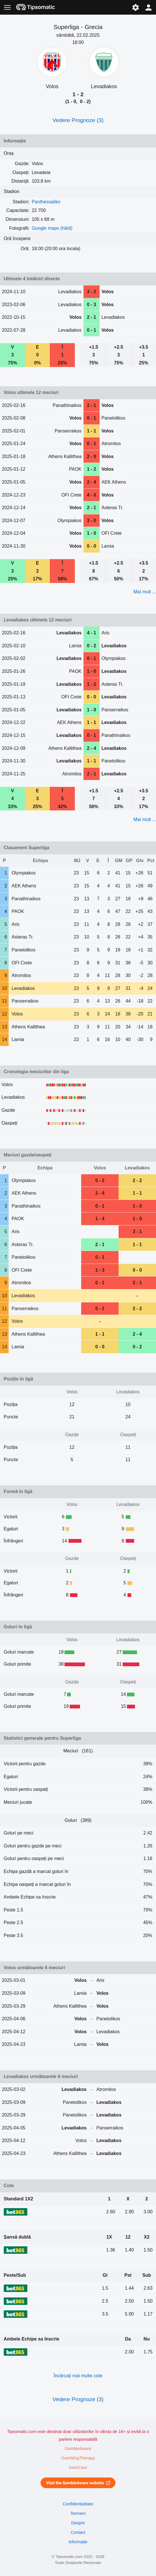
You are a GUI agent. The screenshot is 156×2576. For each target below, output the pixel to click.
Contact (78, 2532)
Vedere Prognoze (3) (77, 120)
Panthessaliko (46, 201)
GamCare (78, 2467)
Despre (78, 2523)
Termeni (78, 2513)
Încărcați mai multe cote (78, 2375)
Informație (78, 2542)
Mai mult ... (145, 591)
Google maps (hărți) (52, 228)
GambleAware (78, 2448)
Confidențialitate (78, 2504)
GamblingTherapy (78, 2458)
